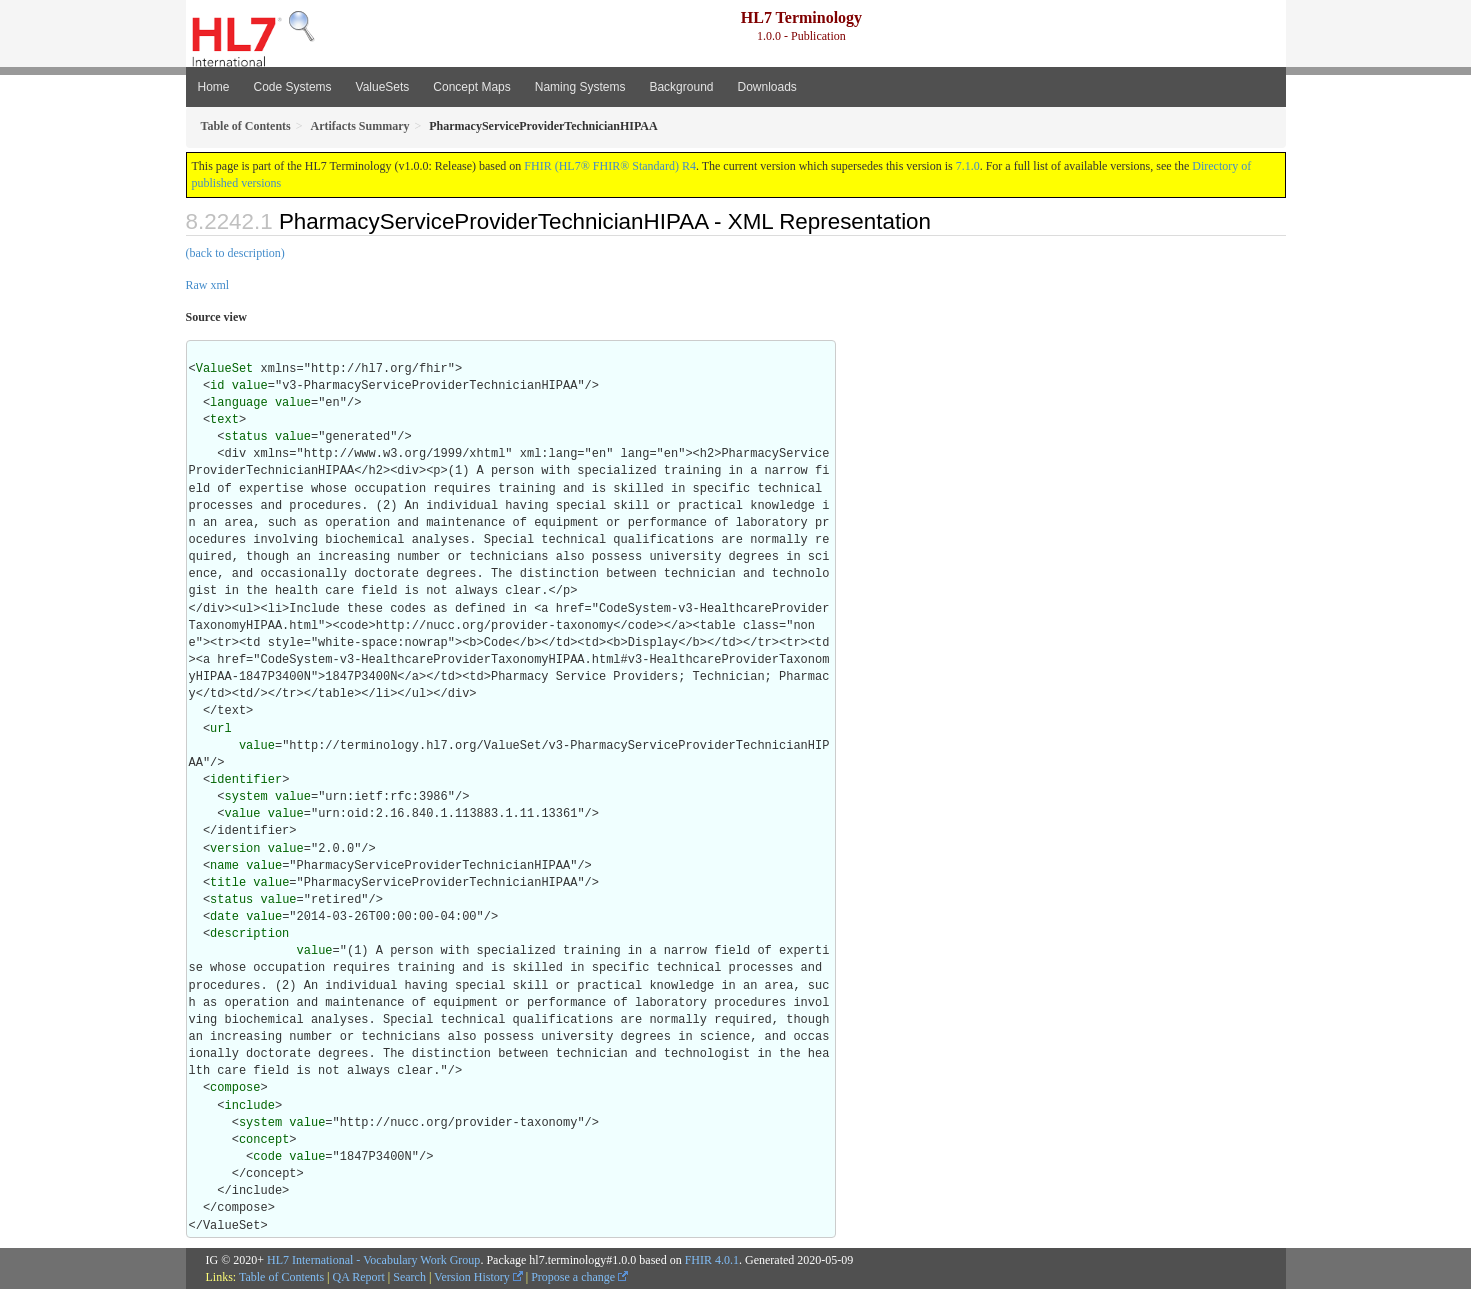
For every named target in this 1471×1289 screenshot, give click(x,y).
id (217, 386)
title (228, 883)
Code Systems (293, 87)
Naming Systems (580, 87)
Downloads (766, 87)
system (246, 797)
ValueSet (225, 369)
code (267, 1157)
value (250, 386)
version (235, 849)
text (224, 420)
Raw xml (208, 285)
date (224, 917)
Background (681, 87)
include (250, 1106)
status (246, 437)
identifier (246, 780)
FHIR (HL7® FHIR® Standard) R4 (610, 166)
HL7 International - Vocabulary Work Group (373, 1260)
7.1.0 (968, 166)
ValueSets (383, 87)
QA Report (359, 1277)
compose (235, 1088)
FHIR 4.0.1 (712, 1260)
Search (409, 1277)
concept (264, 1140)
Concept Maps (471, 87)
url (221, 729)
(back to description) (235, 253)
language (239, 403)
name (224, 866)
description (249, 934)
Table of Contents (281, 1277)
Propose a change (579, 1277)
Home (214, 87)
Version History (478, 1277)
